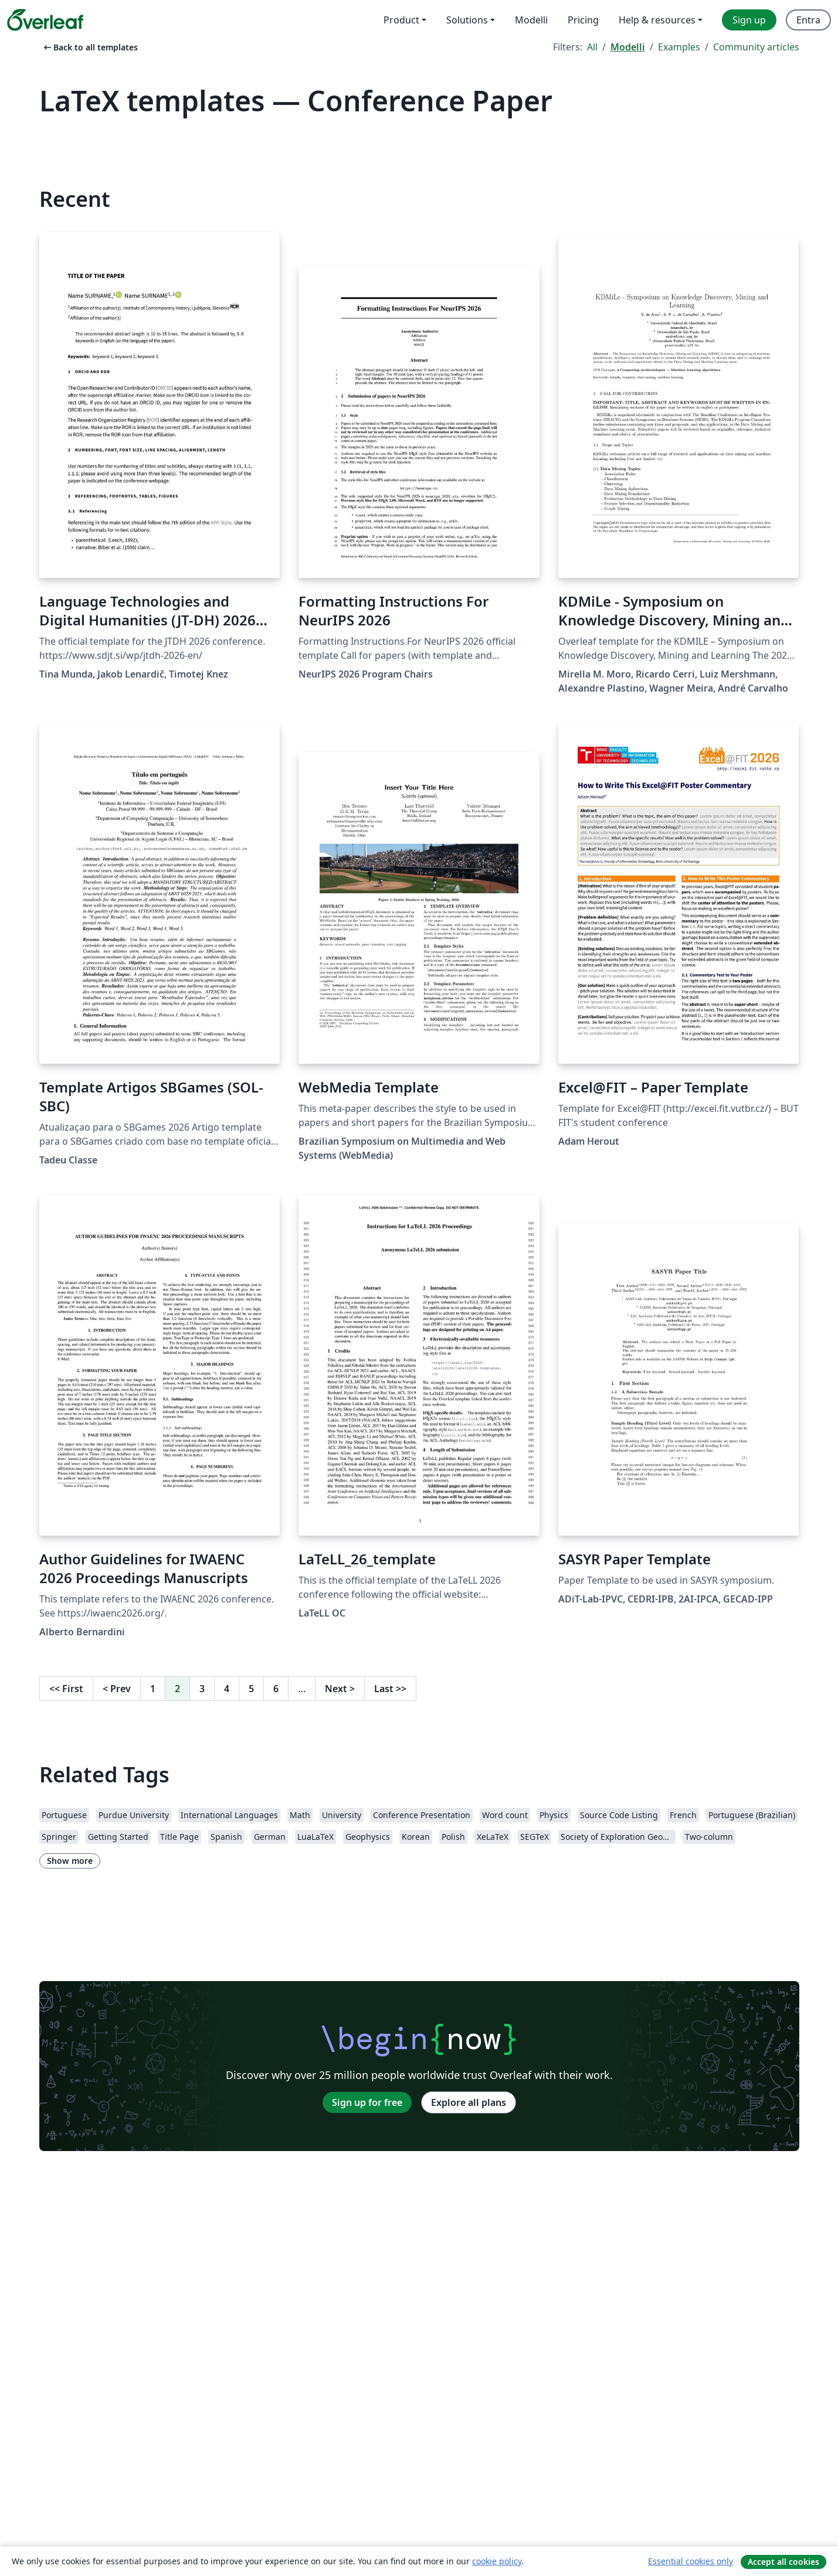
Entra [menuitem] (808, 19)
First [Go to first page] (66, 1688)
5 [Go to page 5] (251, 1688)
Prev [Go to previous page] (117, 1688)
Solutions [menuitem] (467, 19)
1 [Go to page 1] (152, 1688)
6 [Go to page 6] (276, 1688)
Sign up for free (367, 2102)
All (592, 46)
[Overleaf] (45, 20)
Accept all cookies (783, 2561)
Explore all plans (468, 2102)
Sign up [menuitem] (749, 19)
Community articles (756, 46)
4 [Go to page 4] (226, 1688)
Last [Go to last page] (390, 1688)
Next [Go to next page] (340, 1688)
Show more (70, 1860)
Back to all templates (90, 47)
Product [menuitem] (401, 19)
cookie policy (496, 2561)
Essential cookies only (690, 2561)
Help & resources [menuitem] (657, 19)
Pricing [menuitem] (583, 19)
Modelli (627, 46)
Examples (679, 46)
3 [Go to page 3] (202, 1688)
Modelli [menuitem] (531, 19)
